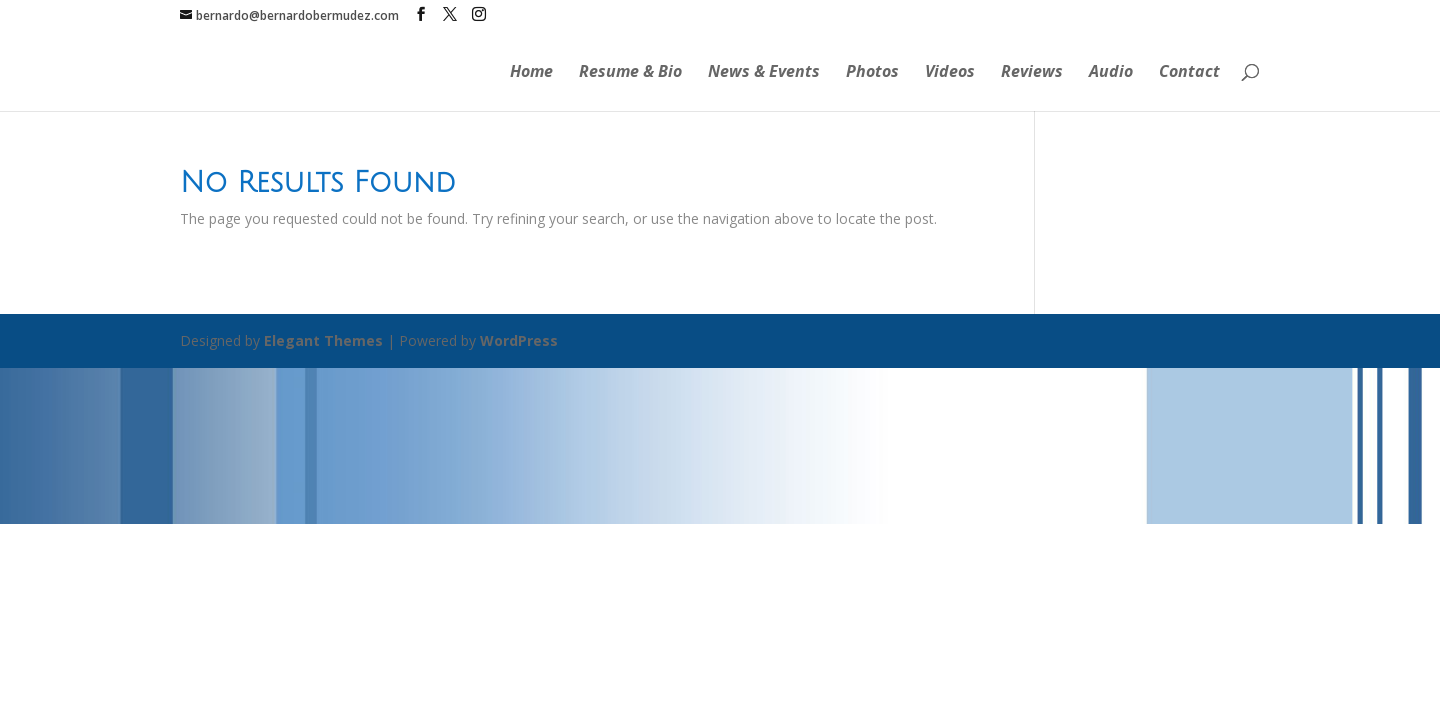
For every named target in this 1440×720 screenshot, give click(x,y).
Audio (1111, 73)
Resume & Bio (630, 73)
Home (531, 73)
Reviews (1032, 73)
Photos (872, 73)
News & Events (764, 73)
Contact (1189, 73)
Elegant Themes (323, 340)
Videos (950, 73)
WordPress (519, 340)
